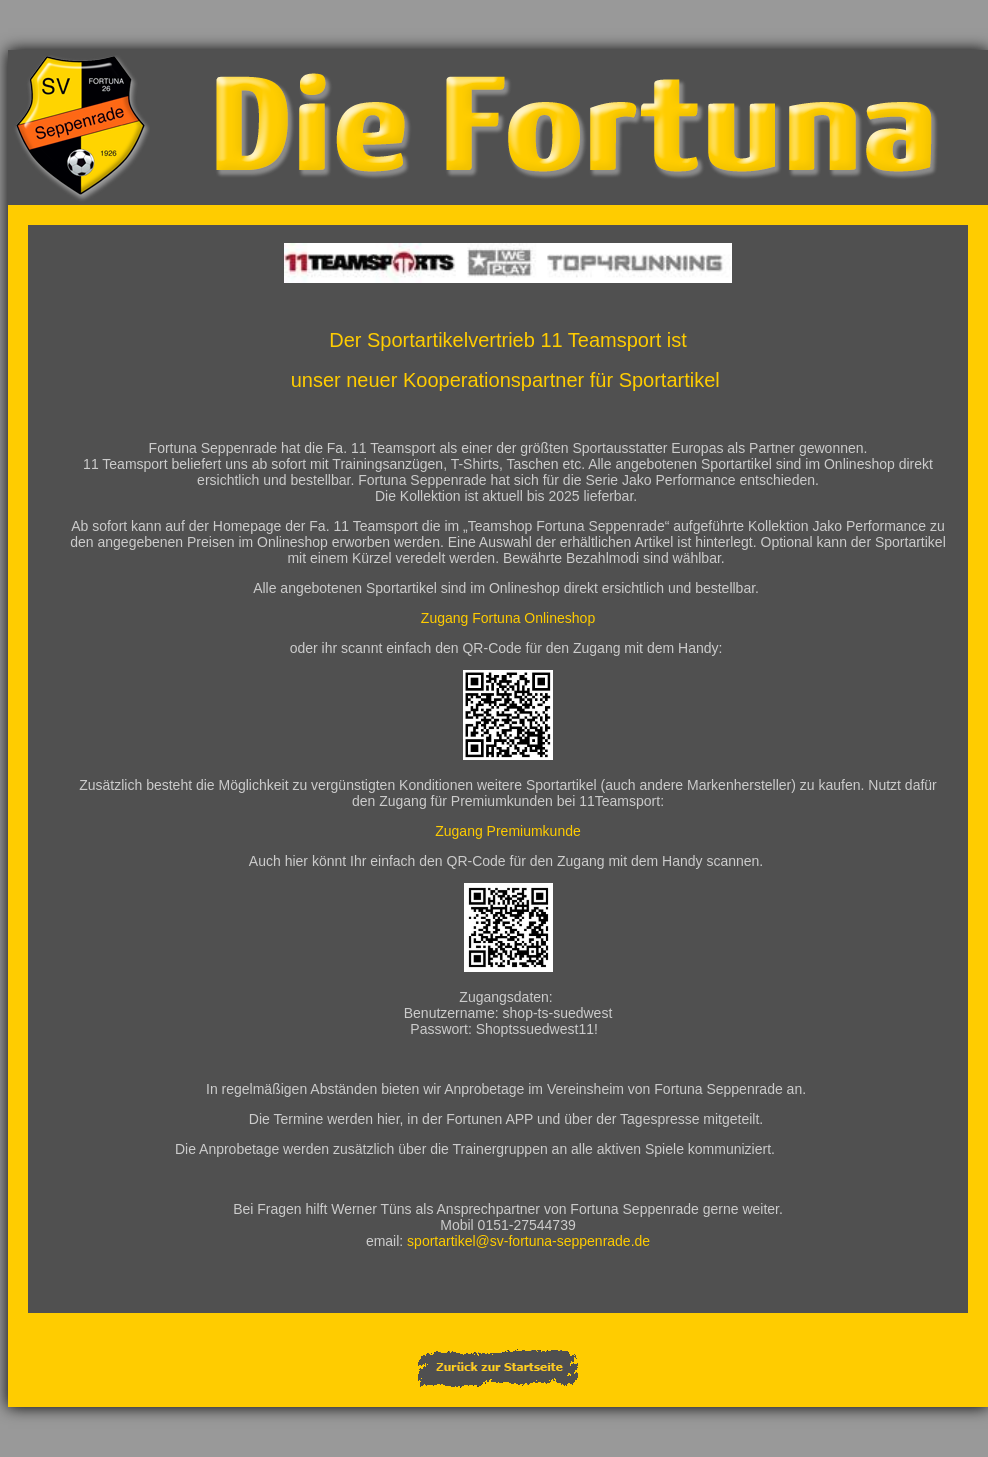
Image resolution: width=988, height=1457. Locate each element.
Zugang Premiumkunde (508, 831)
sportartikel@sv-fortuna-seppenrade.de (528, 1241)
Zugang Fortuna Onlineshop (508, 618)
